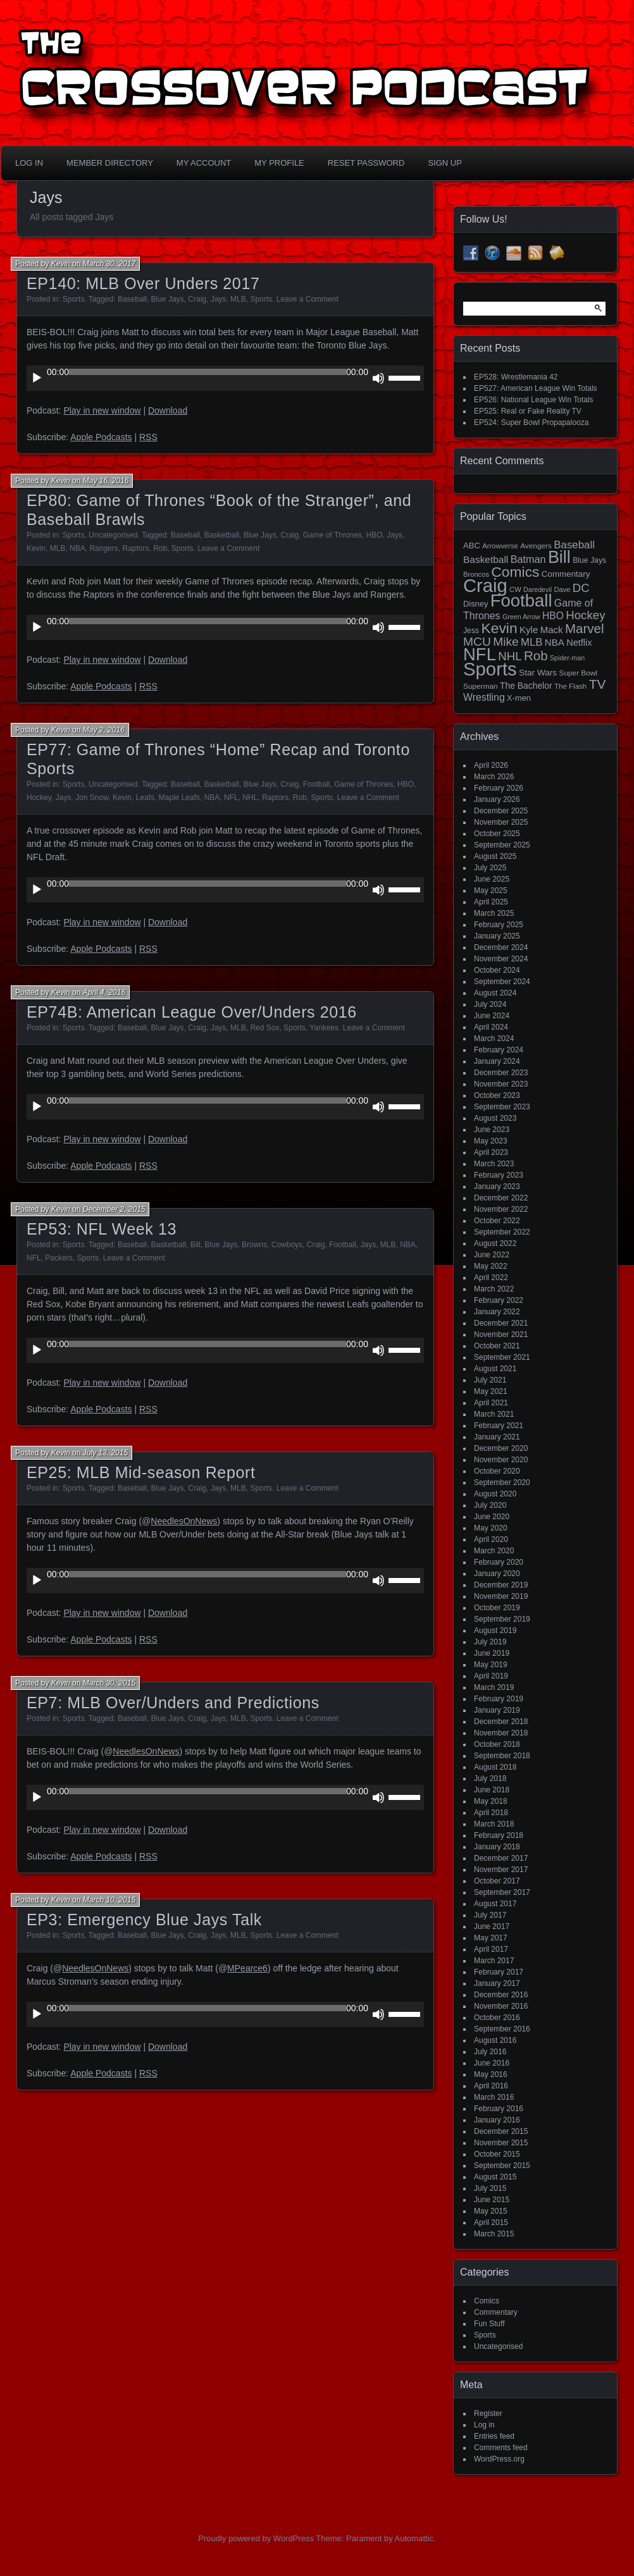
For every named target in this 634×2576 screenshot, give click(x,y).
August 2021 (495, 1368)
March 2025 (494, 913)
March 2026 (494, 776)
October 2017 (497, 1881)
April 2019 (491, 1676)
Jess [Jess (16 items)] (471, 630)
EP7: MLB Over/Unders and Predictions (173, 1702)
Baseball (132, 299)
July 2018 (490, 1778)
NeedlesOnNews (184, 1521)
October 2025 (497, 833)
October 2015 (497, 2154)
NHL (250, 797)
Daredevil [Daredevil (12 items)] (537, 589)
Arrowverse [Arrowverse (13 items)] (500, 546)
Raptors (135, 548)
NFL (231, 797)
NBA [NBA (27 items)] (554, 642)
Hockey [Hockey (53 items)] (585, 615)
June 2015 (491, 2199)
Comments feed (501, 2447)
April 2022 (491, 1277)
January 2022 (497, 1311)
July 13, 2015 (105, 1452)
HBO (374, 535)
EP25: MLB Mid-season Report (141, 1472)
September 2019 (502, 1619)
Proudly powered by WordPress (256, 2538)
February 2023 (498, 1175)
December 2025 (501, 810)
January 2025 (497, 936)
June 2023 (491, 1129)
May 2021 (490, 1391)
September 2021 (502, 1357)
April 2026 (491, 765)
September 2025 (502, 845)
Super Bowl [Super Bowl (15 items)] (578, 673)
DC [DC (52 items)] (581, 588)
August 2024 (495, 993)
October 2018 (497, 1744)
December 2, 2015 (114, 1209)
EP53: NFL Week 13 (102, 1229)
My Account (204, 163)
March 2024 (494, 1038)
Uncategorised (113, 535)
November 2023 (501, 1084)
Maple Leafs (179, 797)
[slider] (207, 372)
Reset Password (366, 163)
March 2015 (494, 2233)
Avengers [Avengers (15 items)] (536, 545)
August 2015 (495, 2176)
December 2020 (501, 1448)
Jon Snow (91, 797)
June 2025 (491, 879)
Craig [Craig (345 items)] (485, 586)
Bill (195, 1244)
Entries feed (494, 2436)
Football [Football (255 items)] (521, 600)
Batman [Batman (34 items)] (528, 559)
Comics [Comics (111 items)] (515, 572)
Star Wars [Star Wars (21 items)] (538, 672)
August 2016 (495, 2040)
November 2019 (501, 1596)
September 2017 (502, 1892)
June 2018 (491, 1789)
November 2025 (501, 822)
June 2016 (491, 2063)
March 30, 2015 (109, 1683)
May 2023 (490, 1141)
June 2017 (491, 1926)
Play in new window (101, 410)
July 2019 (490, 1641)
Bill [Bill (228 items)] (559, 557)
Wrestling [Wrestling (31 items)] (484, 697)
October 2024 (497, 970)
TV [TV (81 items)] (597, 684)
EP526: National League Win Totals (534, 399)
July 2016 (490, 2051)
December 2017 (501, 1858)
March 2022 (494, 1289)
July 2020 (490, 1505)
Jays (219, 299)
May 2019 (490, 1664)
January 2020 (497, 1573)
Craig (197, 299)
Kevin (60, 263)
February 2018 (498, 1835)
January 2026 (497, 799)
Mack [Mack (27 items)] (551, 629)
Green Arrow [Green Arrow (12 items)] (521, 616)
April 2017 (491, 1949)
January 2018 (497, 1846)
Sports (74, 299)
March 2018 (494, 1824)
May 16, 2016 (106, 480)
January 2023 (497, 1186)
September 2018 (502, 1755)
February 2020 (498, 1562)
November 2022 (501, 1209)
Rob (160, 548)
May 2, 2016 (104, 729)
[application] (225, 378)
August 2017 (495, 1903)
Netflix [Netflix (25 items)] (579, 643)
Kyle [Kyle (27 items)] (528, 629)
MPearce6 (247, 1968)
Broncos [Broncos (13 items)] (476, 574)
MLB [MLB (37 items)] (531, 642)
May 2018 (490, 1801)
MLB (238, 299)
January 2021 (497, 1437)
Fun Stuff (489, 2323)
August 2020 (495, 1493)
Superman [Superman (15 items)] (480, 686)
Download (167, 410)
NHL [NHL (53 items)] (509, 656)
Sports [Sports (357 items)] (490, 668)
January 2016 (497, 2120)
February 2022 (498, 1300)
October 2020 (497, 1471)
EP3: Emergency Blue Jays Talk (144, 1919)
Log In (29, 163)
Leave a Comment (308, 299)
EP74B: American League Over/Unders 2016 (192, 1012)
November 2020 (501, 1459)
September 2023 (502, 1106)
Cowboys (286, 1244)
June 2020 (491, 1516)
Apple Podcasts (101, 437)
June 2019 (491, 1653)
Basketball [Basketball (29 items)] (485, 559)
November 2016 (501, 2006)
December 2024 (501, 947)
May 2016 (490, 2074)
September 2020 (502, 1482)
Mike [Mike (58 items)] (506, 641)
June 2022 (491, 1254)
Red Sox (264, 1027)
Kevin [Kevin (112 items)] (499, 628)
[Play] (36, 378)
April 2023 (491, 1152)
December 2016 (501, 1994)
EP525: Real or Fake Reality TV (527, 411)
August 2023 (495, 1118)
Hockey (39, 797)
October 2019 (497, 1607)
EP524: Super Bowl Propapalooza (531, 422)
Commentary (496, 2312)
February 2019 (498, 1698)
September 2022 (502, 1232)
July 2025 (490, 867)
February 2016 (498, 2108)
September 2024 (502, 981)
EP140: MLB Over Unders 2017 (143, 283)
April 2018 (491, 1812)
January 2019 (497, 1710)
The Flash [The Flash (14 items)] (570, 686)
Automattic (414, 2538)
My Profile (279, 163)
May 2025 (490, 890)
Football (316, 784)
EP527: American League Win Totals (535, 388)
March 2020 (494, 1550)
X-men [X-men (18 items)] (519, 698)
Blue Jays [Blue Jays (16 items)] (589, 560)
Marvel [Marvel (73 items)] (584, 628)
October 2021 (497, 1345)
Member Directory (109, 163)
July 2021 (490, 1380)
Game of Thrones (332, 535)
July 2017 (490, 1915)
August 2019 (495, 1630)
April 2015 (491, 2222)
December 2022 (501, 1197)
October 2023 (497, 1095)
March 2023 (494, 1163)
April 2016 (491, 2085)
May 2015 (490, 2211)
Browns (254, 1244)
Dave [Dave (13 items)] (562, 589)
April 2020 (491, 1539)
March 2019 (494, 1687)
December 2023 (501, 1072)
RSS (148, 437)
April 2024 (491, 1027)
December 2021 (501, 1323)
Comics (486, 2300)
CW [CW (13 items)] (515, 589)
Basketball (221, 535)
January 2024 (497, 1061)
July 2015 (490, 2188)
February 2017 (498, 1972)
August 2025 (495, 856)
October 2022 (497, 1220)
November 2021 (501, 1334)
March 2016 (494, 2097)
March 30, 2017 (109, 263)
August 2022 (495, 1243)
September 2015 (502, 2165)
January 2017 (497, 1983)
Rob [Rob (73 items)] (536, 655)
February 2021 (498, 1425)
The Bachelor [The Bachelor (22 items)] (526, 686)
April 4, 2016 (104, 992)
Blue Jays (167, 299)
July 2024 (490, 1004)
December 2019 (501, 1585)
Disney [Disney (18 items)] (475, 603)
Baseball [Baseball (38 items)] (574, 545)
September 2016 (502, 2028)
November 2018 (501, 1733)
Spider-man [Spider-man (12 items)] (567, 658)
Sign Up (444, 163)
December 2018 (501, 1721)
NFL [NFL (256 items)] (479, 654)
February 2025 (498, 924)
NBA (77, 548)
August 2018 (495, 1767)
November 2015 (501, 2142)
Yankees (324, 1027)
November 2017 (501, 1869)
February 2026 (498, 788)
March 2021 (494, 1414)
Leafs (145, 797)
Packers (58, 1258)
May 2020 (490, 1528)
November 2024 (501, 958)
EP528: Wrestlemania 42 (516, 377)
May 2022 (490, 1266)
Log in (484, 2424)
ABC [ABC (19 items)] (471, 545)
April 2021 (491, 1402)
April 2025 (491, 901)
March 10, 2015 (109, 1899)
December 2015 (501, 2131)
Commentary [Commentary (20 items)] (566, 574)
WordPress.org (499, 2459)
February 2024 (498, 1049)
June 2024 (491, 1015)
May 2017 (490, 1937)
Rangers (103, 548)
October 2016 (497, 2017)
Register (488, 2413)
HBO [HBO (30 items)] (553, 615)
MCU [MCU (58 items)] (477, 641)
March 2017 (494, 1960)
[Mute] (378, 378)
